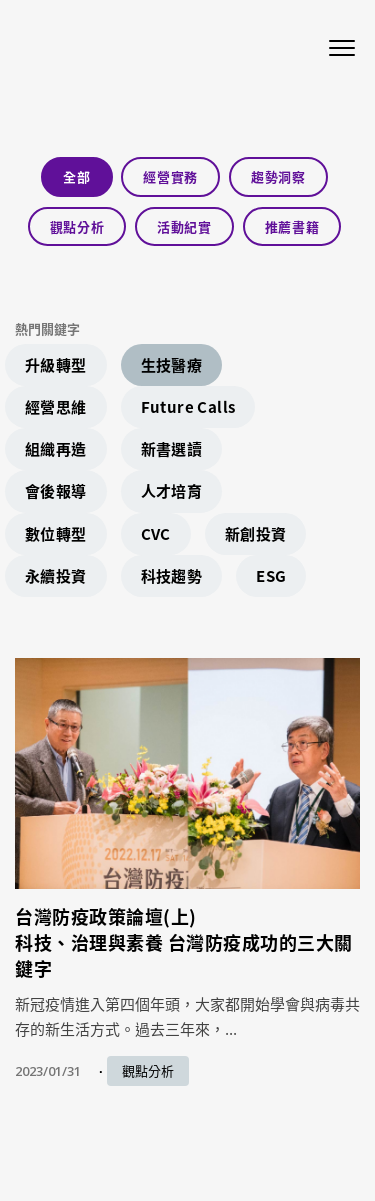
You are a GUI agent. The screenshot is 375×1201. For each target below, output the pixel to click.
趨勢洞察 (278, 176)
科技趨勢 (172, 576)
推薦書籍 (292, 226)
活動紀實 (184, 226)
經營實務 (170, 176)
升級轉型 (56, 365)
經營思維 (56, 407)
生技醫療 (172, 365)
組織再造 (56, 449)
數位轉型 (56, 534)
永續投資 (56, 576)
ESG (271, 576)
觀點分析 (77, 226)
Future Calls (188, 407)
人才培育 (172, 491)
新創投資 (256, 534)
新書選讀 (172, 449)
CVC (156, 534)
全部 (76, 176)
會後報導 (56, 491)
